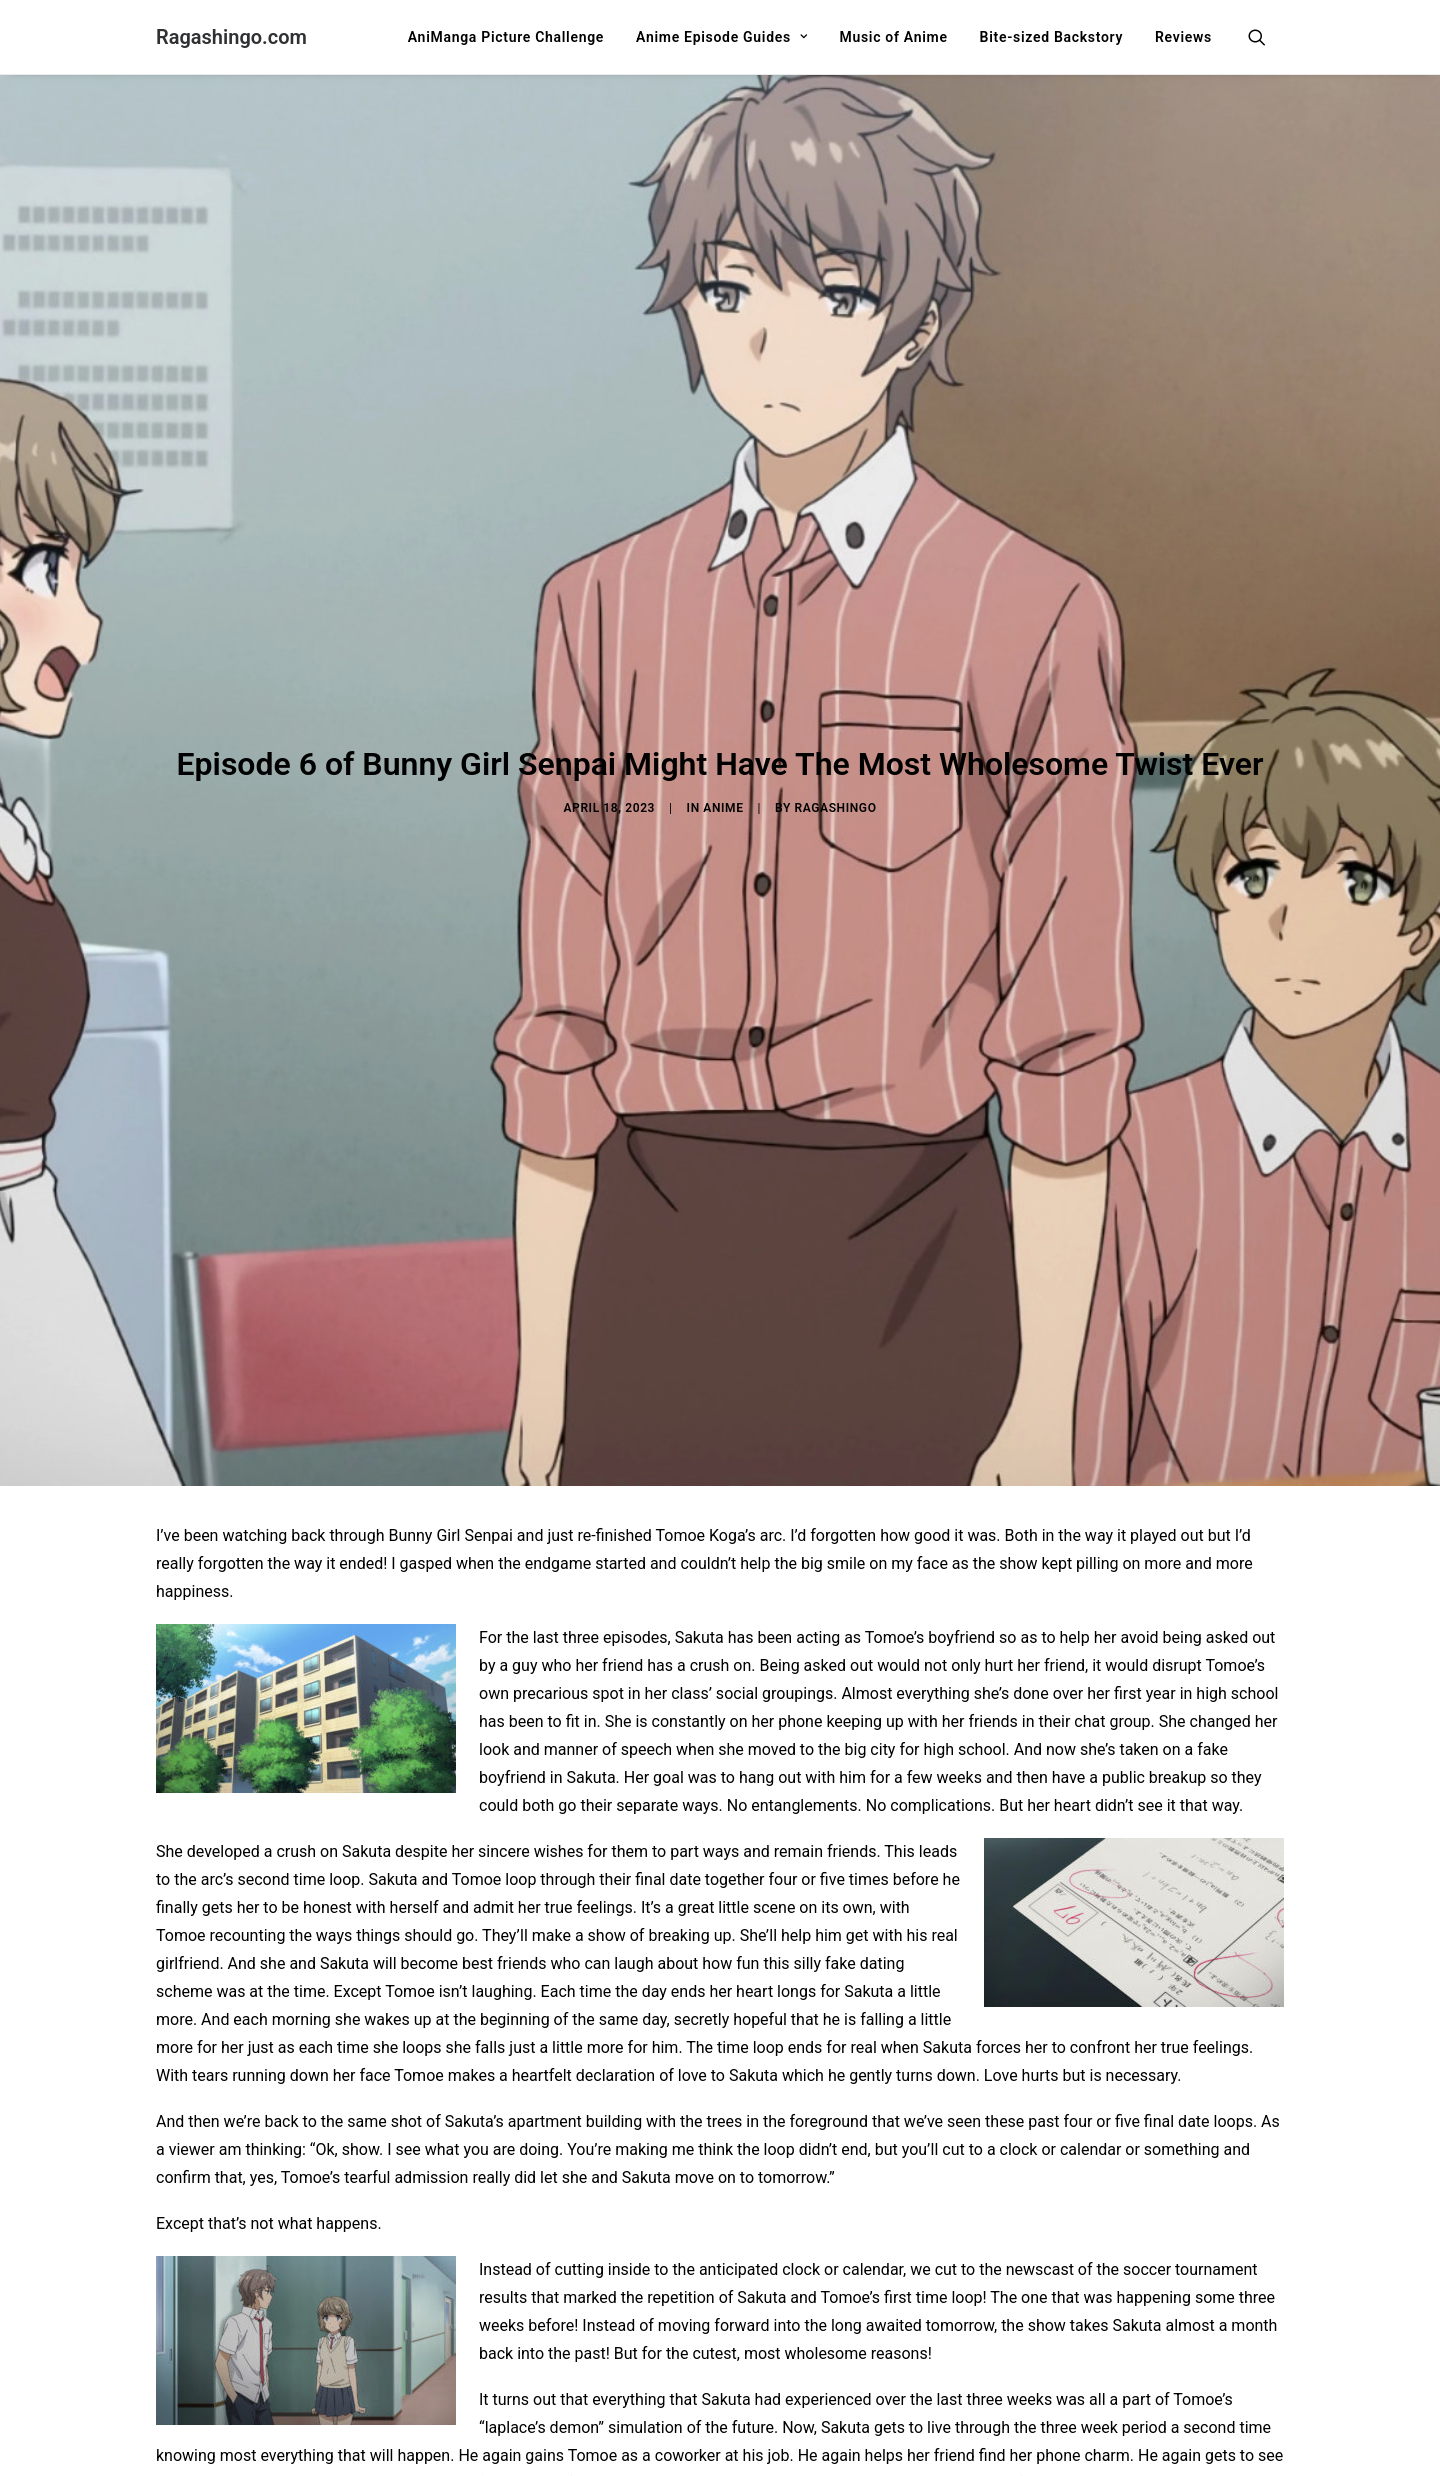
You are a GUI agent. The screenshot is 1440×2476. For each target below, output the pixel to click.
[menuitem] (506, 37)
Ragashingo (836, 697)
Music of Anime (893, 37)
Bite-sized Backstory (1051, 37)
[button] (1266, 37)
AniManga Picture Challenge (506, 37)
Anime (723, 697)
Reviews (1183, 37)
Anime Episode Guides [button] (721, 37)
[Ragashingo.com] (231, 37)
